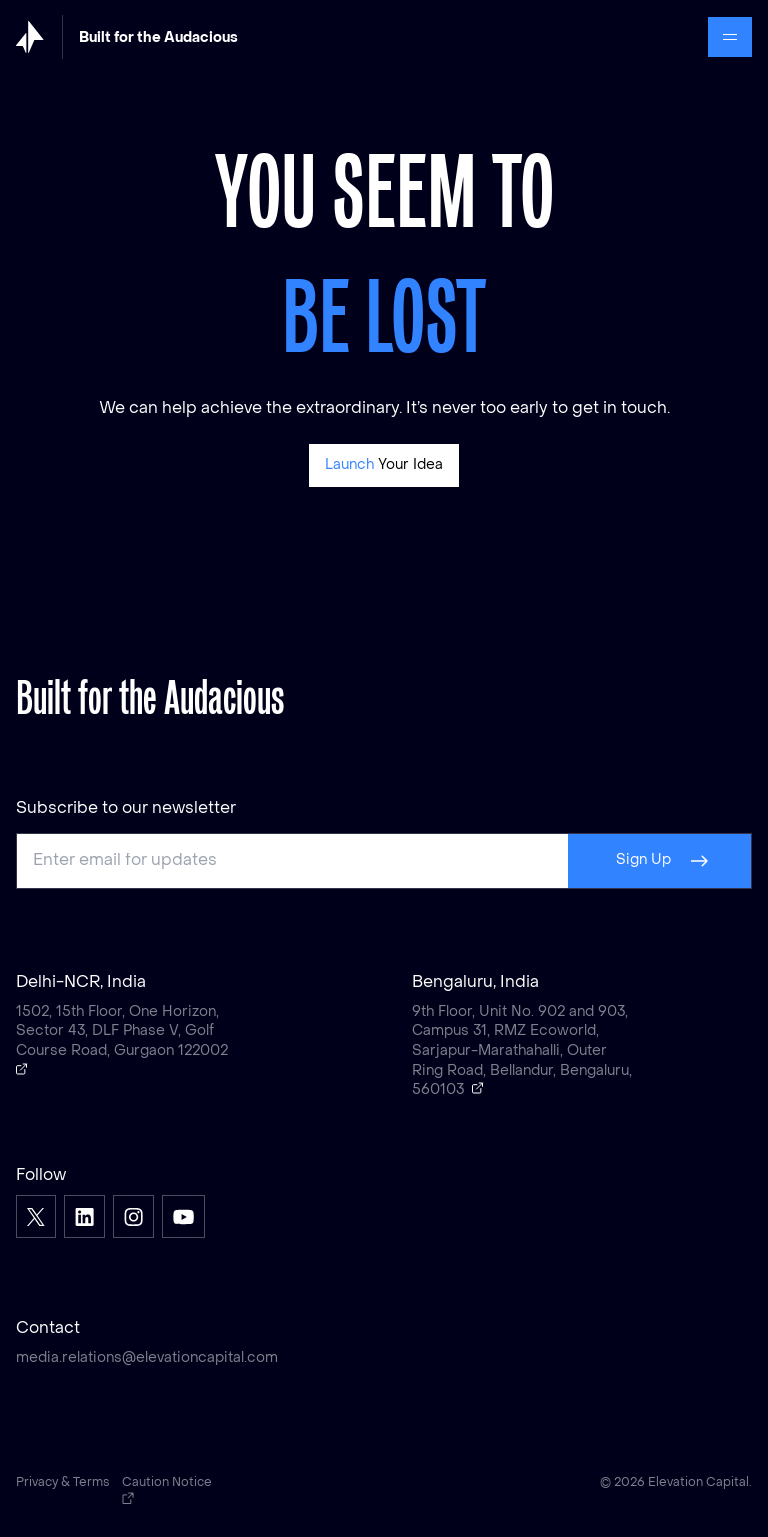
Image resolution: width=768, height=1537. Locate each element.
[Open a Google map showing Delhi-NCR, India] (22, 1069)
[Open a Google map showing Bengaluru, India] (478, 1088)
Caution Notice (167, 1491)
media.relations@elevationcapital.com (147, 1358)
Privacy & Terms (63, 1483)
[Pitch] (384, 465)
